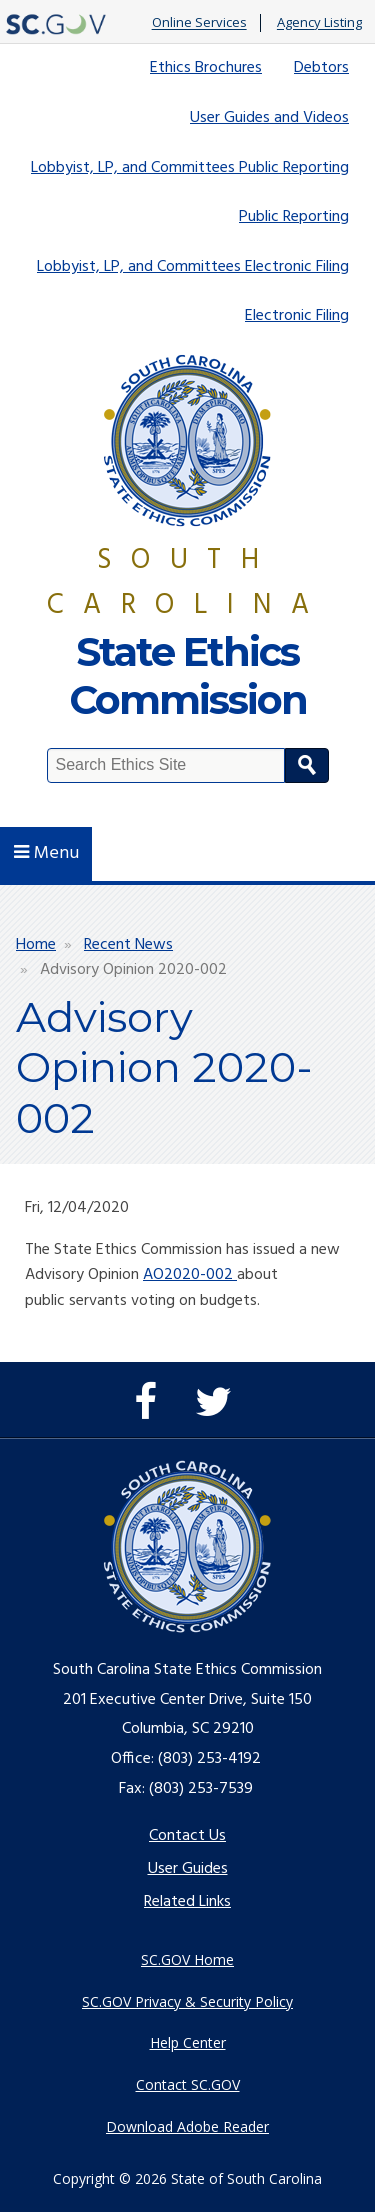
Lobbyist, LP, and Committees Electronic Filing (193, 267)
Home (36, 945)
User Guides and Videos (269, 118)
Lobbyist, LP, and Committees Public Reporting (190, 168)
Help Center (188, 2042)
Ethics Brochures (206, 68)
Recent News (128, 945)
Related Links (187, 1902)
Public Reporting (294, 217)
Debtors (321, 68)
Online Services (199, 23)
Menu (46, 853)
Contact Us (187, 1836)
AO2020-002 (190, 1275)
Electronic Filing (297, 316)
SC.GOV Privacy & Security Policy (187, 2001)
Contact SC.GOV (188, 2084)
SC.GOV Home (187, 1959)
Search (307, 765)
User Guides (188, 1869)
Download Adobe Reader (187, 2126)
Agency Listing (319, 23)
